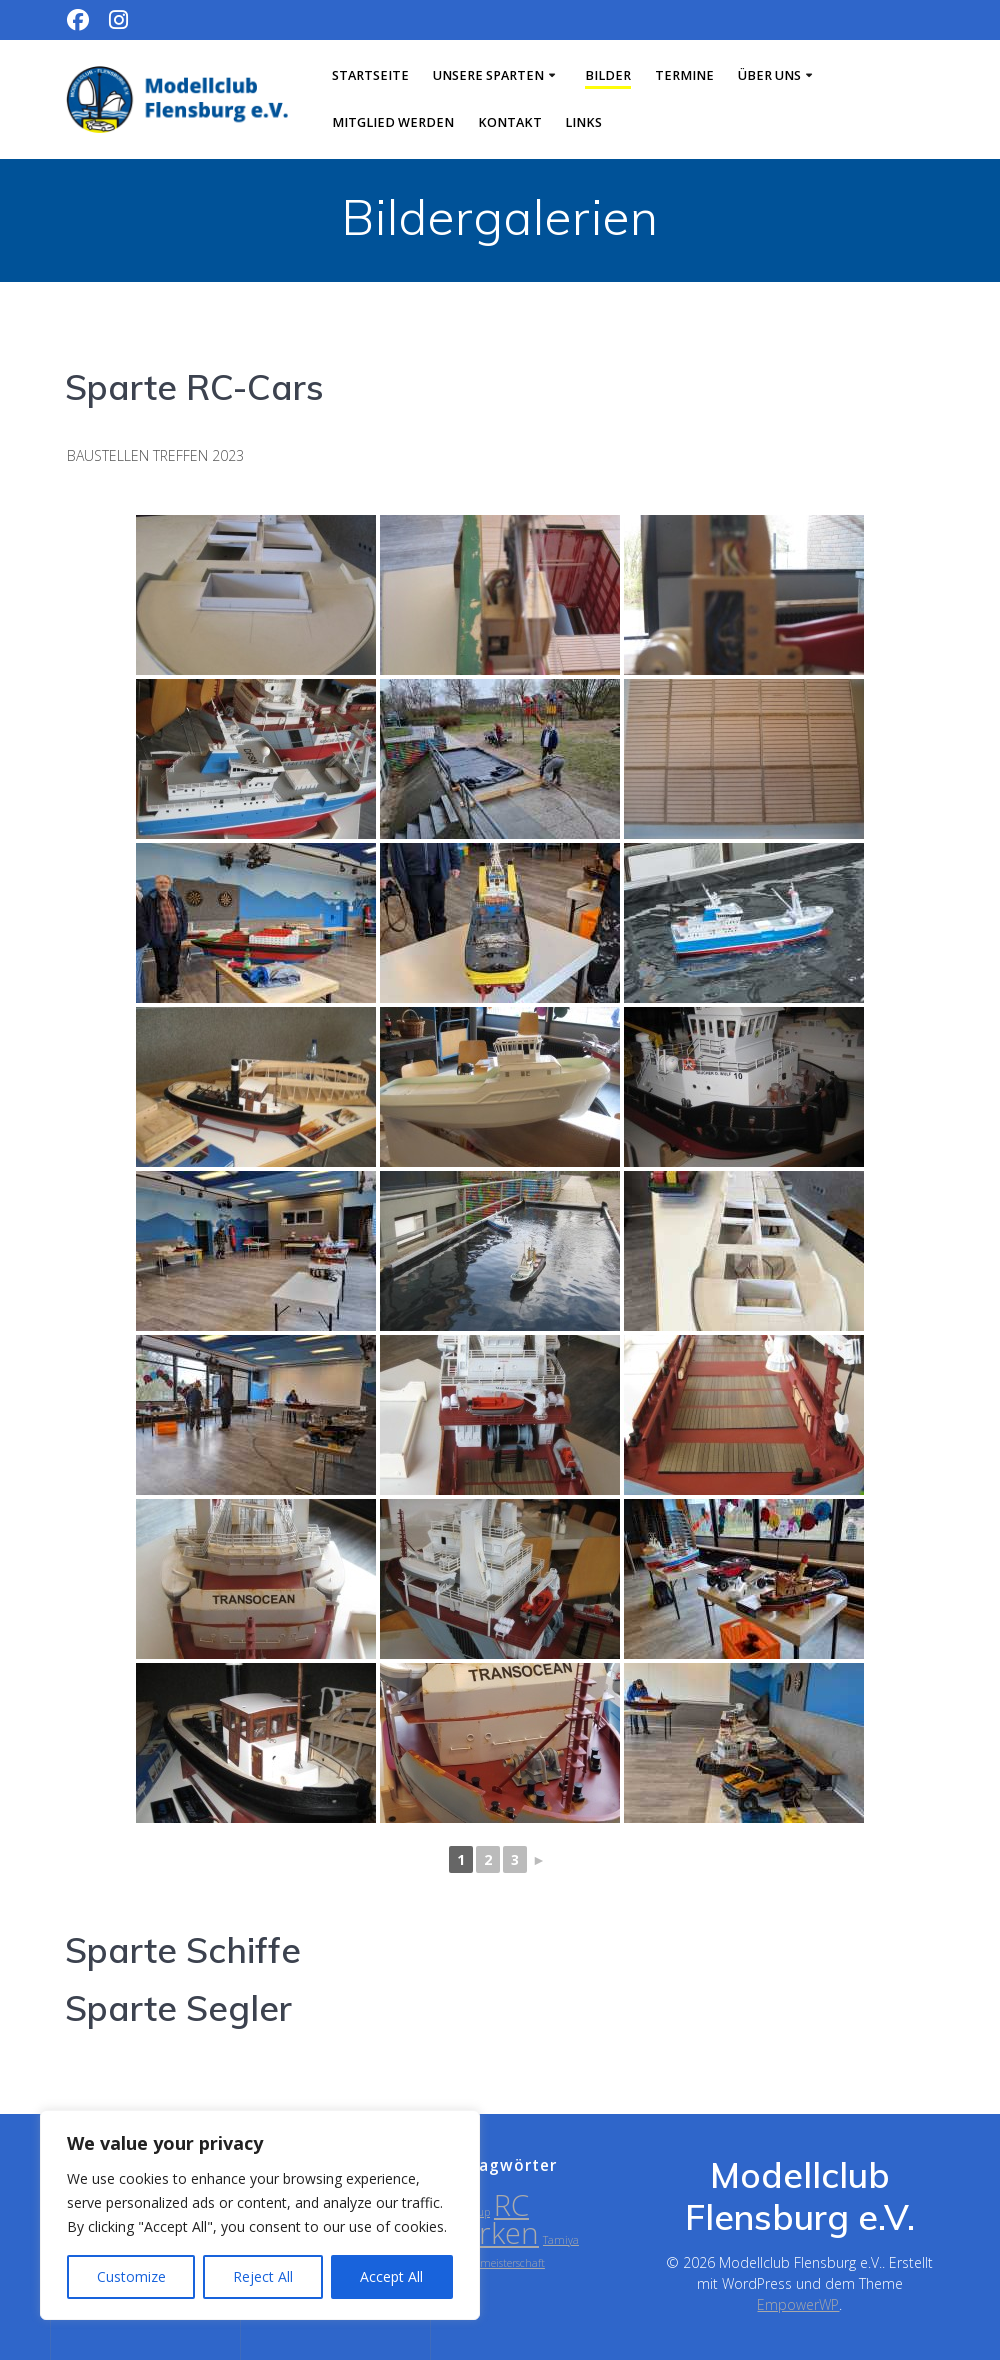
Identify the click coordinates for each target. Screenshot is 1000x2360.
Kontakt (510, 122)
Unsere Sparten (488, 75)
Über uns (769, 75)
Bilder (608, 75)
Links (583, 122)
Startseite (370, 75)
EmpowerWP (798, 2304)
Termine (684, 75)
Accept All (391, 2276)
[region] (260, 2215)
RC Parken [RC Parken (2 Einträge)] (492, 2219)
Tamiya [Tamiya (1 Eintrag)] (561, 2240)
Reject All (263, 2276)
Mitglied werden (393, 122)
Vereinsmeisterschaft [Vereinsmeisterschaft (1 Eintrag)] (495, 2263)
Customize (131, 2276)
